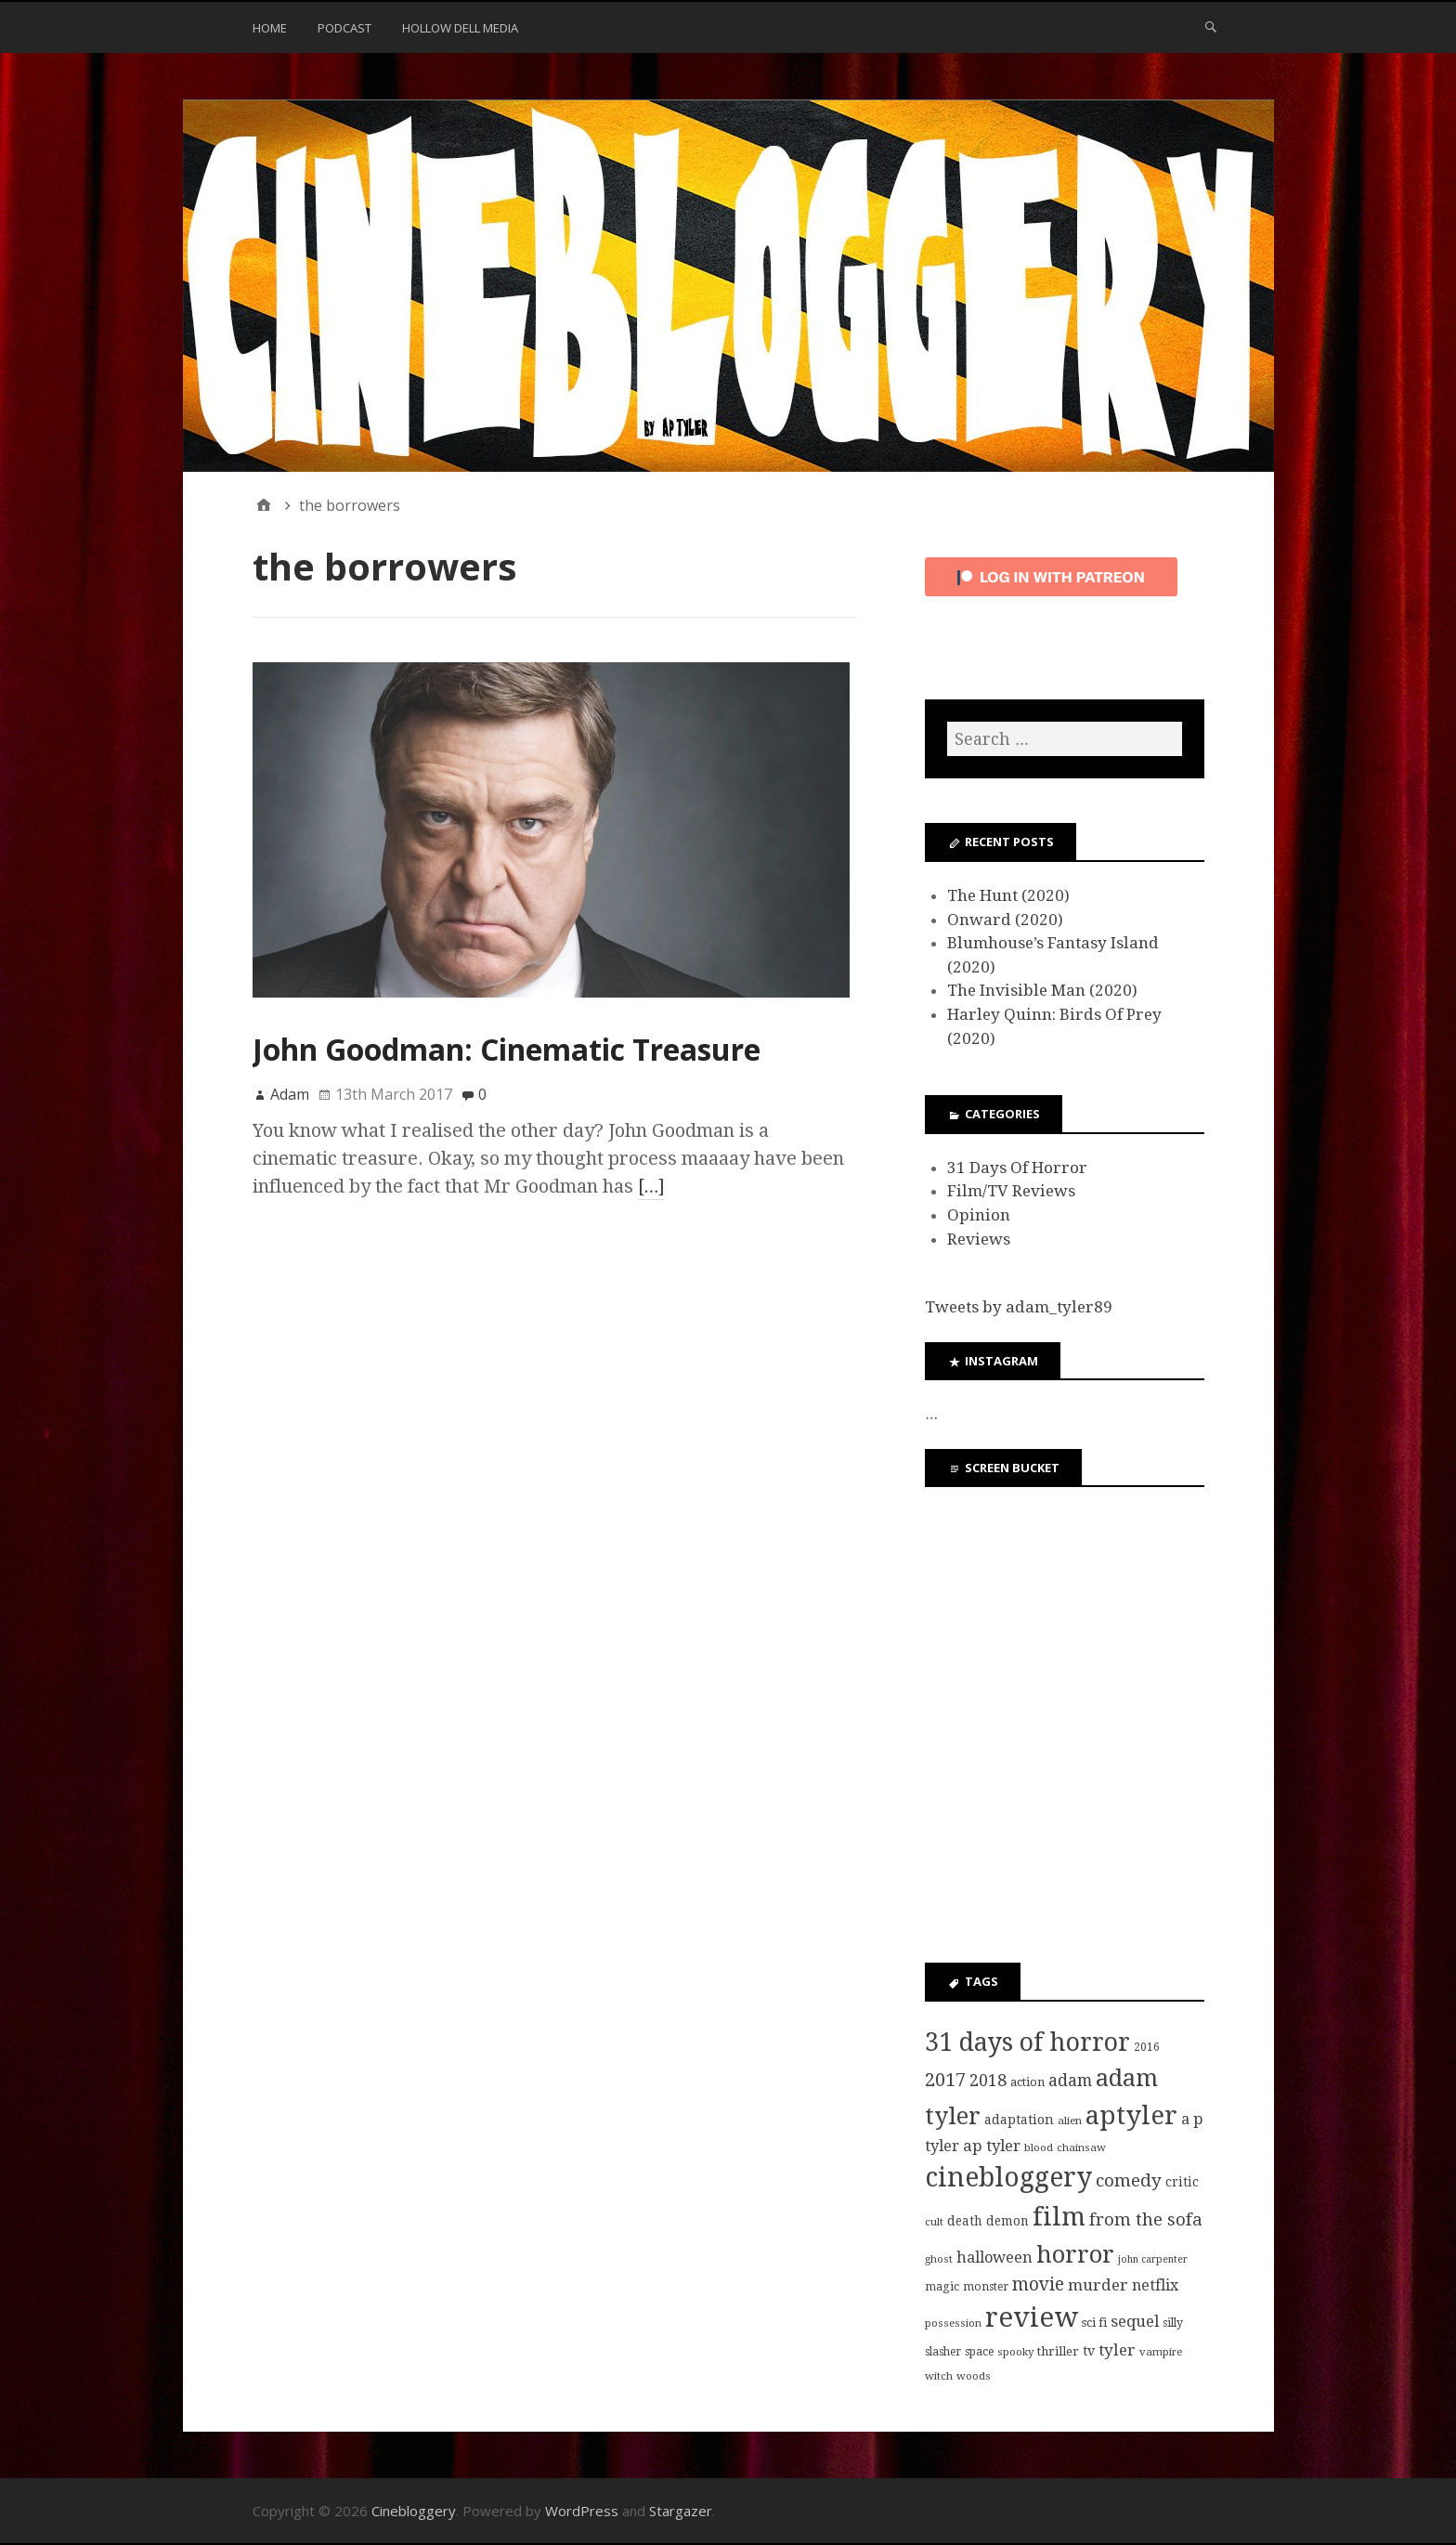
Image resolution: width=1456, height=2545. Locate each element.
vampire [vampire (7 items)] (1160, 2351)
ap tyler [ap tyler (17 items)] (991, 2145)
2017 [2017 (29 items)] (945, 2080)
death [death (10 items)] (964, 2220)
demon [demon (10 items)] (1007, 2220)
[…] (652, 1186)
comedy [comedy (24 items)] (1129, 2180)
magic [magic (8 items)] (942, 2286)
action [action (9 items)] (1027, 2082)
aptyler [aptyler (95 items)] (1131, 2115)
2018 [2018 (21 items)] (988, 2080)
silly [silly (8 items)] (1173, 2323)
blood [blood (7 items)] (1038, 2147)
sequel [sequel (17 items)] (1135, 2321)
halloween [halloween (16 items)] (994, 2257)
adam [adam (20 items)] (1070, 2080)
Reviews (978, 1239)
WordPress (581, 2510)
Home (270, 28)
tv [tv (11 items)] (1089, 2350)
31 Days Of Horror (1017, 1167)
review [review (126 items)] (1031, 2317)
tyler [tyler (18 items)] (1117, 2350)
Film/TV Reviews (1011, 1190)
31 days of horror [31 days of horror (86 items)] (1027, 2042)
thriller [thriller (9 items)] (1058, 2351)
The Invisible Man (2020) (1042, 990)
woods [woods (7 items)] (973, 2375)
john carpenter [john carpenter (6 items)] (1153, 2259)
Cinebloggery (413, 2510)
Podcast (344, 28)
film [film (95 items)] (1059, 2216)
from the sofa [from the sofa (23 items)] (1145, 2219)
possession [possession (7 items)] (953, 2323)
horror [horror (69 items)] (1075, 2254)
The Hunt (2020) (1008, 895)
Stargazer (680, 2510)
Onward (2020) (1005, 919)
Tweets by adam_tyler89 (1018, 1307)
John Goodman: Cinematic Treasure (506, 1049)
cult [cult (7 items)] (934, 2221)
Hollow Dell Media (460, 28)
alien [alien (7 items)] (1070, 2120)
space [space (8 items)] (979, 2351)
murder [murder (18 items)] (1098, 2285)
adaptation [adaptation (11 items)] (1019, 2119)
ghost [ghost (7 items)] (939, 2258)
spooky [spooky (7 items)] (1015, 2351)
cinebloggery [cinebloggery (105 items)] (1008, 2177)
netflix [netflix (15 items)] (1155, 2285)
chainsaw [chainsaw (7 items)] (1081, 2147)
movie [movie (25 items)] (1038, 2284)
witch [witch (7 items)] (939, 2375)
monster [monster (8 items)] (985, 2286)
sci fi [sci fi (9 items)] (1094, 2323)
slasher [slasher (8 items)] (943, 2351)
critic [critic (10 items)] (1182, 2181)
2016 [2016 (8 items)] (1147, 2047)
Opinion (978, 1215)
